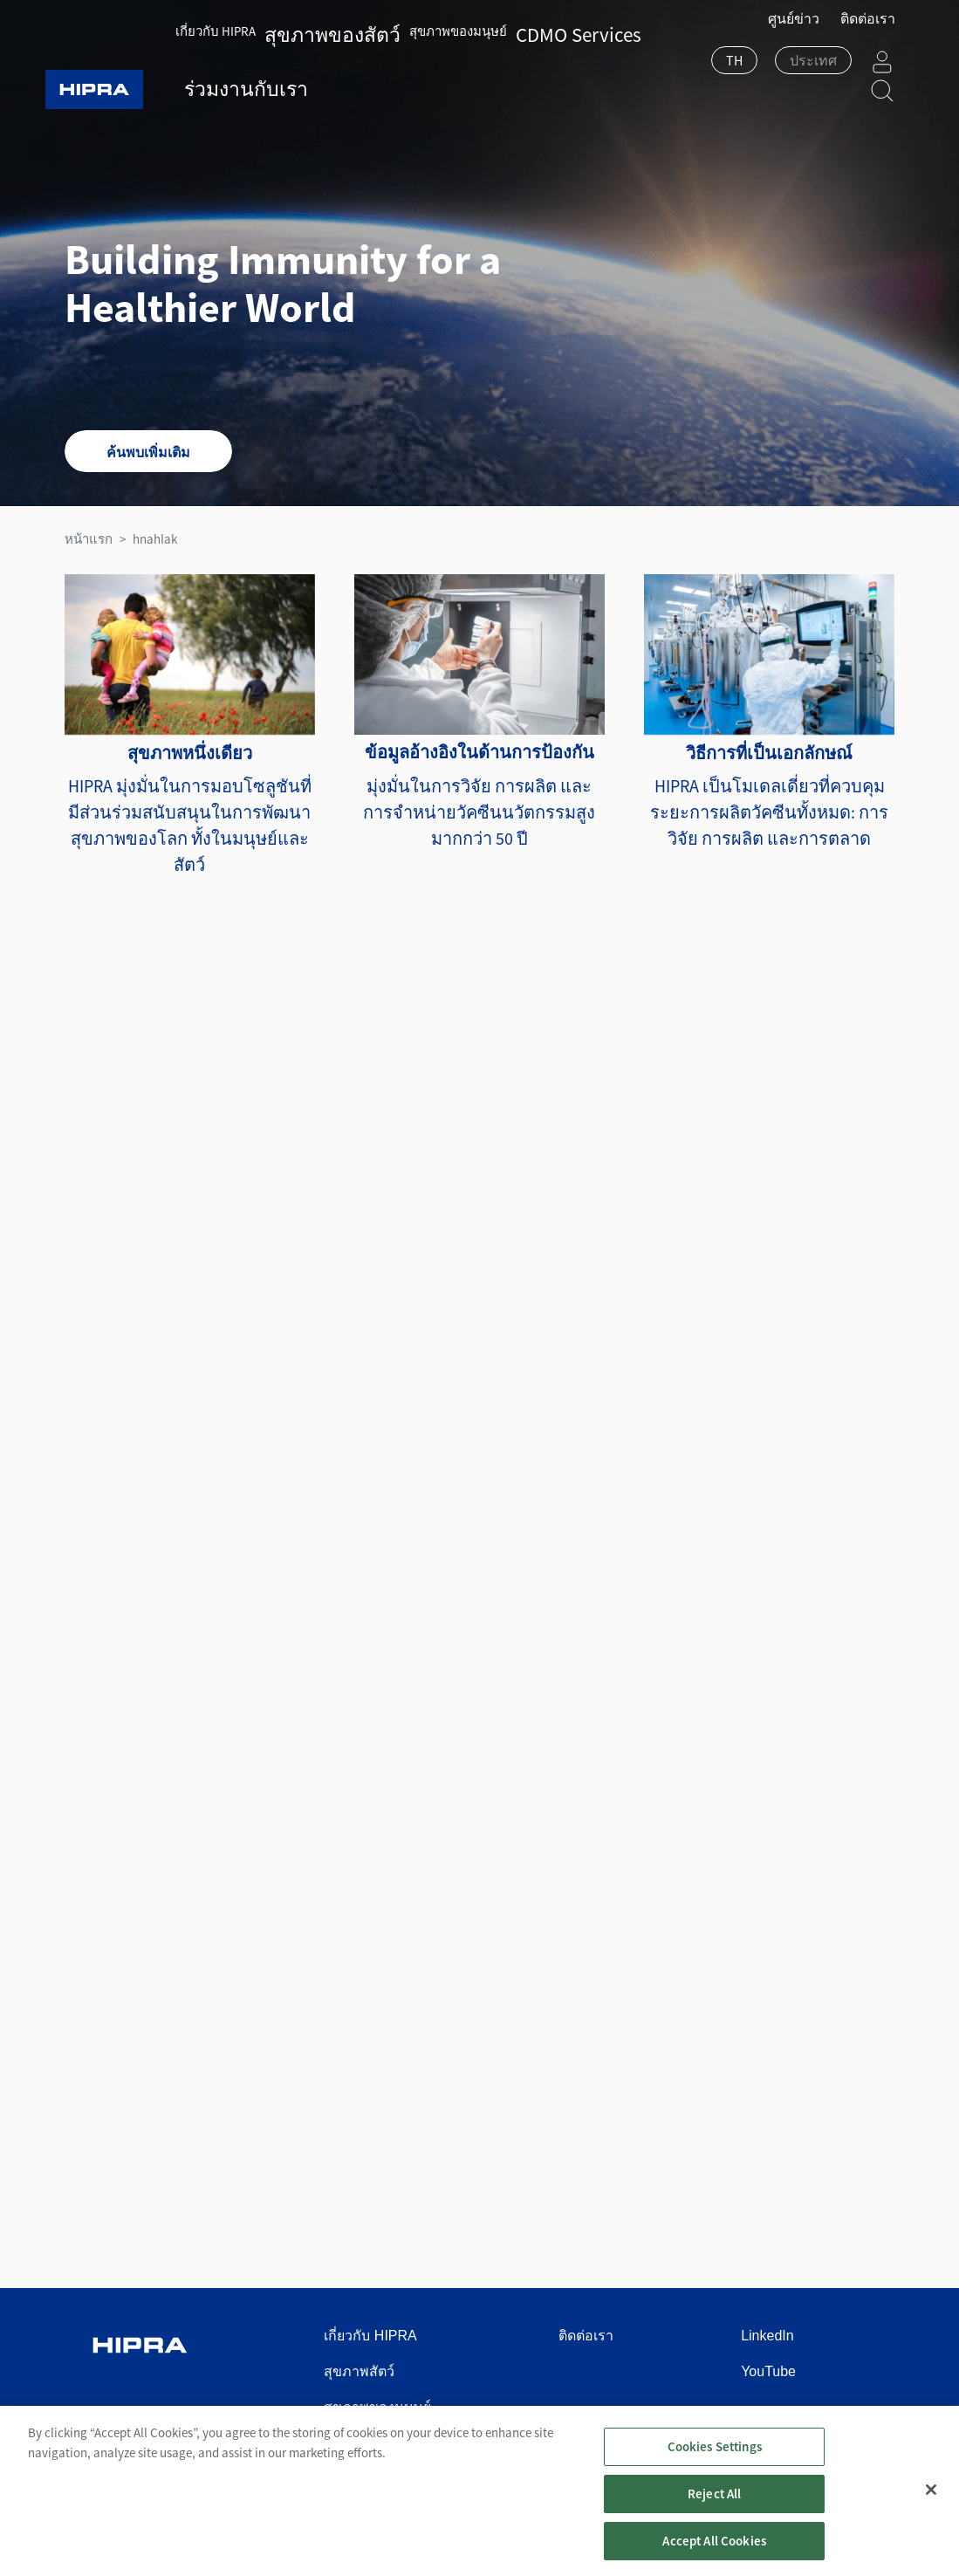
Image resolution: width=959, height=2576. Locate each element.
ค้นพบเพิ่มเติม (148, 452)
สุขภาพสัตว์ (359, 2371)
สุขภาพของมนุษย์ (425, 26)
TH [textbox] (690, 71)
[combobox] (691, 73)
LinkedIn (767, 2335)
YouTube (768, 2371)
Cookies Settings (715, 2473)
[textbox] (769, 72)
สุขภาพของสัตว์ (323, 26)
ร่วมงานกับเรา (239, 80)
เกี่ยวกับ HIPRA (231, 26)
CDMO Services (523, 26)
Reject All (715, 2520)
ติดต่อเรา (867, 29)
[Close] (931, 2517)
